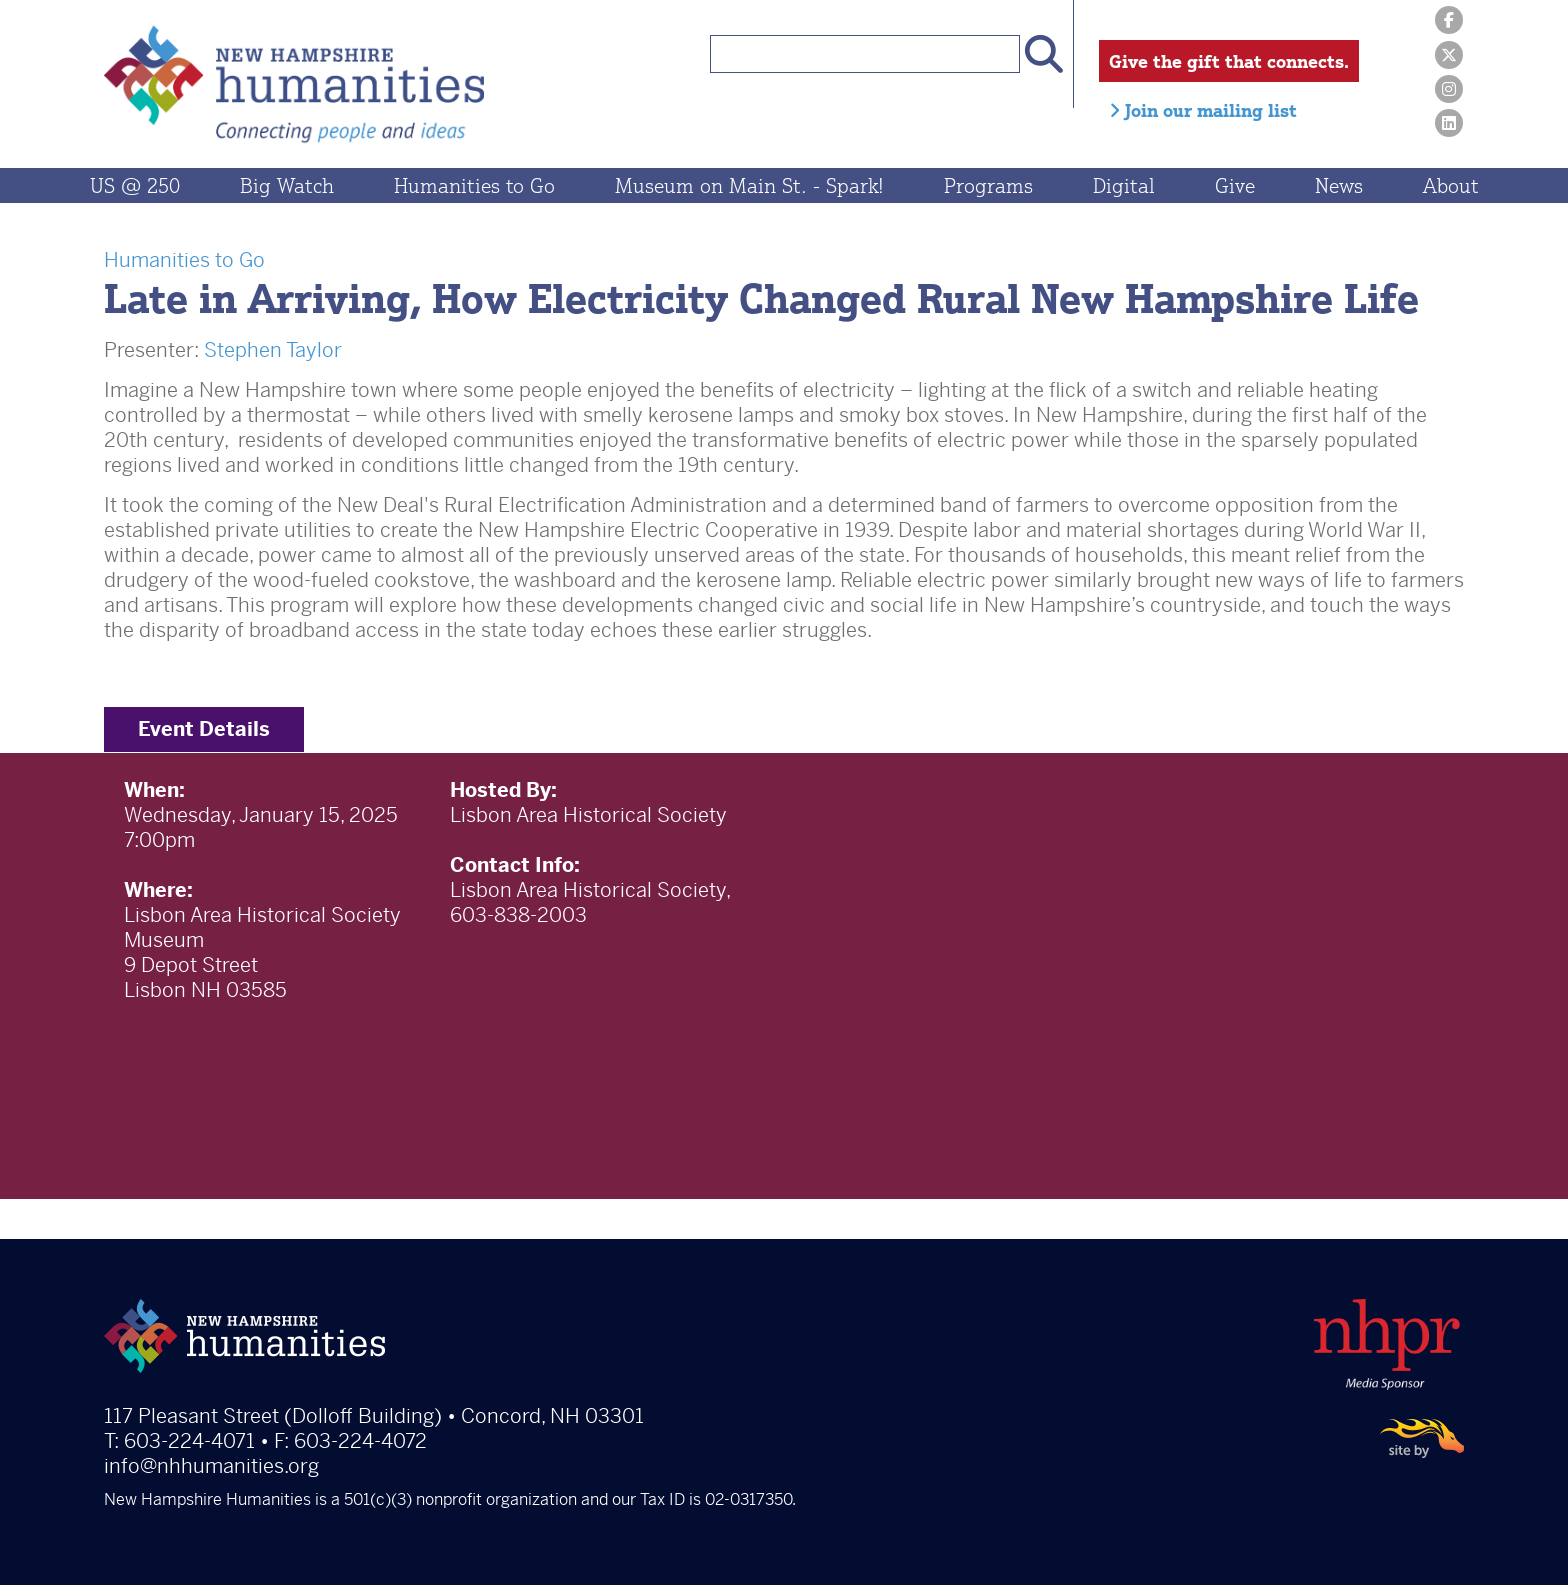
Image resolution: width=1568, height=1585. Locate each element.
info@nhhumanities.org (211, 1466)
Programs (988, 185)
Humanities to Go (474, 185)
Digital (1124, 185)
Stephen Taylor (273, 350)
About (1451, 185)
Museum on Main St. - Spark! (749, 185)
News (1339, 185)
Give (1235, 185)
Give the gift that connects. (1229, 61)
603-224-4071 (189, 1441)
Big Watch (287, 185)
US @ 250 (135, 185)
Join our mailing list (1203, 110)
